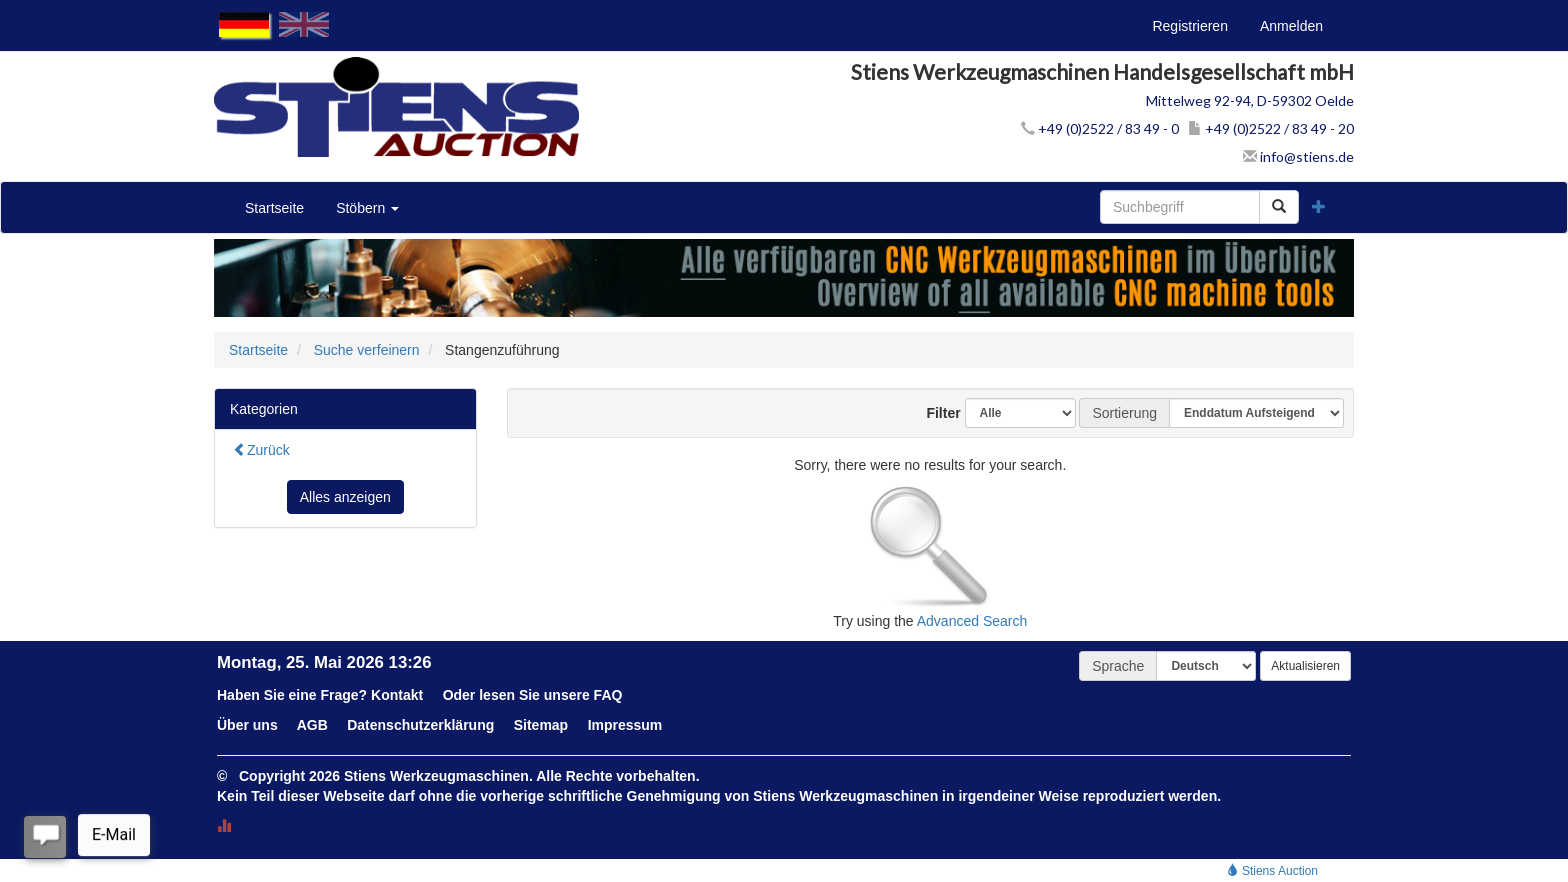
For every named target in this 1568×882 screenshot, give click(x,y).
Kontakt (397, 695)
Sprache (1118, 666)
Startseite (274, 208)
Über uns (247, 725)
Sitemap (541, 725)
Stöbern (367, 208)
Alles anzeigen (345, 497)
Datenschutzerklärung (420, 725)
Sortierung (1124, 413)
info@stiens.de (1298, 156)
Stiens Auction (1272, 871)
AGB (312, 725)
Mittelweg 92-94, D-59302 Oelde (1250, 100)
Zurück (261, 450)
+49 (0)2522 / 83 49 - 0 (1100, 128)
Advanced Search (972, 621)
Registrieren (1189, 26)
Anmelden (1291, 26)
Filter (936, 413)
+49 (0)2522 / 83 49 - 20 (1271, 128)
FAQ (608, 695)
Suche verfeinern (367, 350)
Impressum (625, 725)
